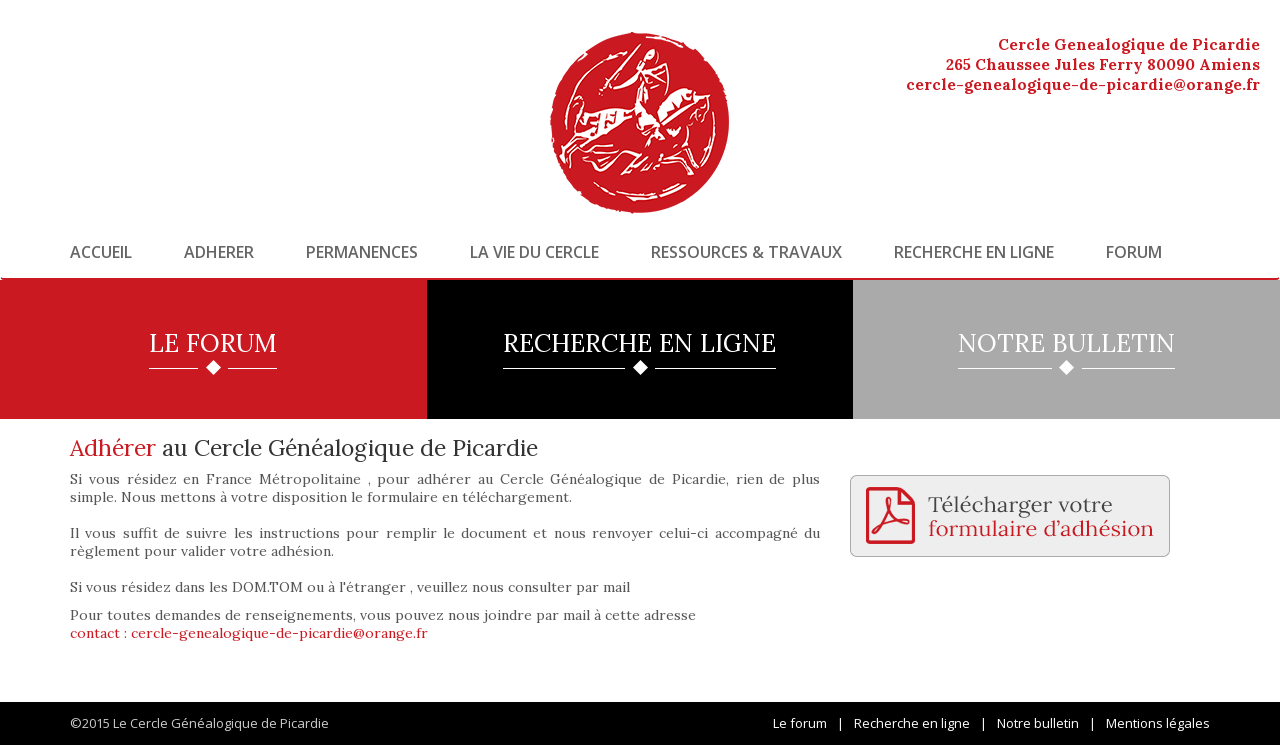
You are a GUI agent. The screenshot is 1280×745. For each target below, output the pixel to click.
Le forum (800, 723)
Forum (1134, 252)
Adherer (219, 252)
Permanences (362, 252)
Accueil (101, 252)
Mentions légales (1158, 723)
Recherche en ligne (974, 252)
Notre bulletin (1038, 723)
